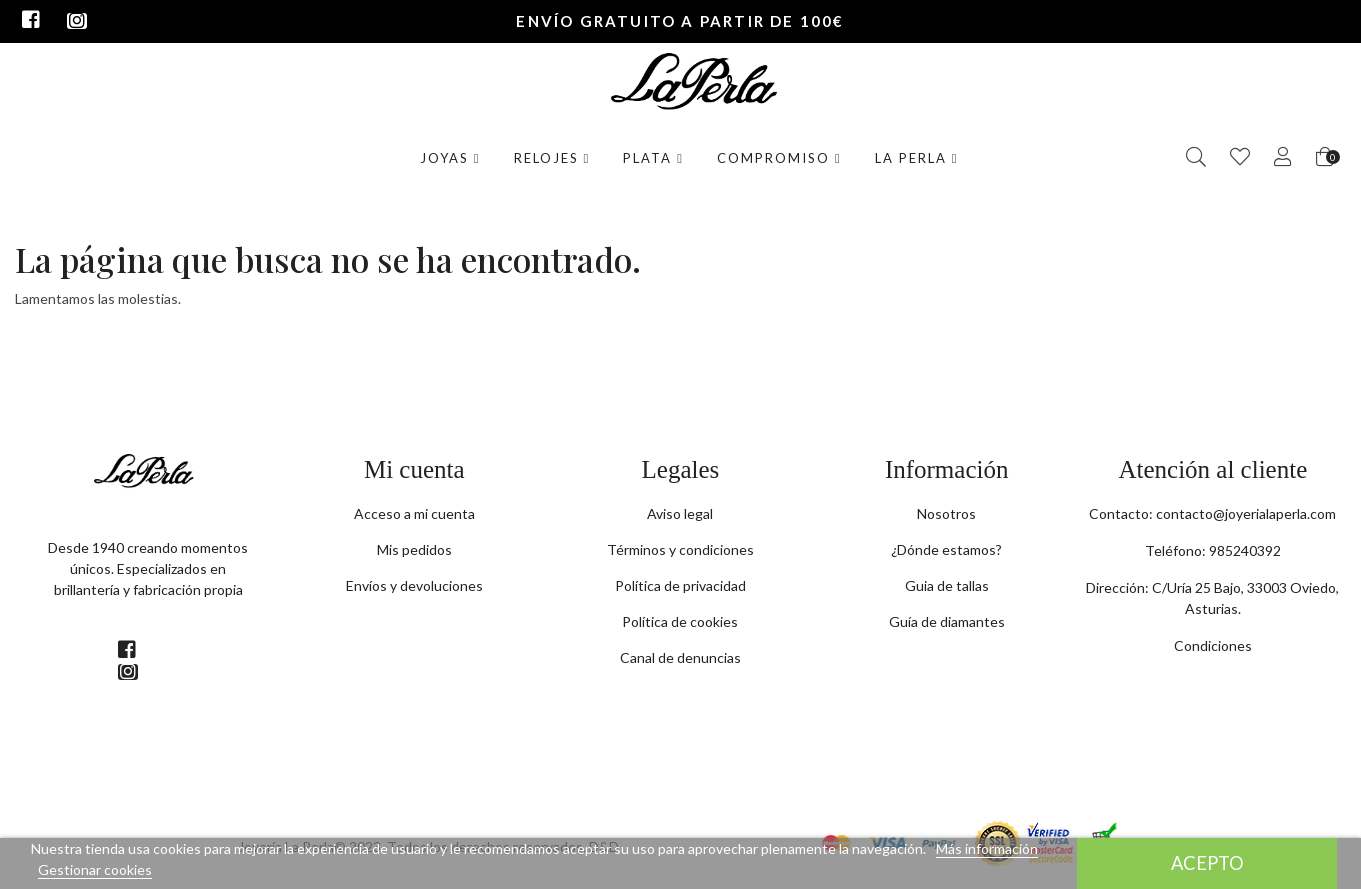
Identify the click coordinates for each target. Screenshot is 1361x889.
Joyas (450, 158)
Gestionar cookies (95, 869)
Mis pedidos (414, 549)
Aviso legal (680, 513)
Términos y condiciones (680, 549)
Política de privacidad (680, 585)
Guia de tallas (947, 585)
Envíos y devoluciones (414, 585)
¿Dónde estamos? (946, 549)
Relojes (552, 158)
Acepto (1207, 863)
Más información (987, 848)
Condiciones (1213, 645)
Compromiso (779, 158)
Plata (653, 158)
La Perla (917, 158)
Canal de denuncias (680, 657)
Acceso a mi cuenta (414, 513)
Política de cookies (680, 621)
